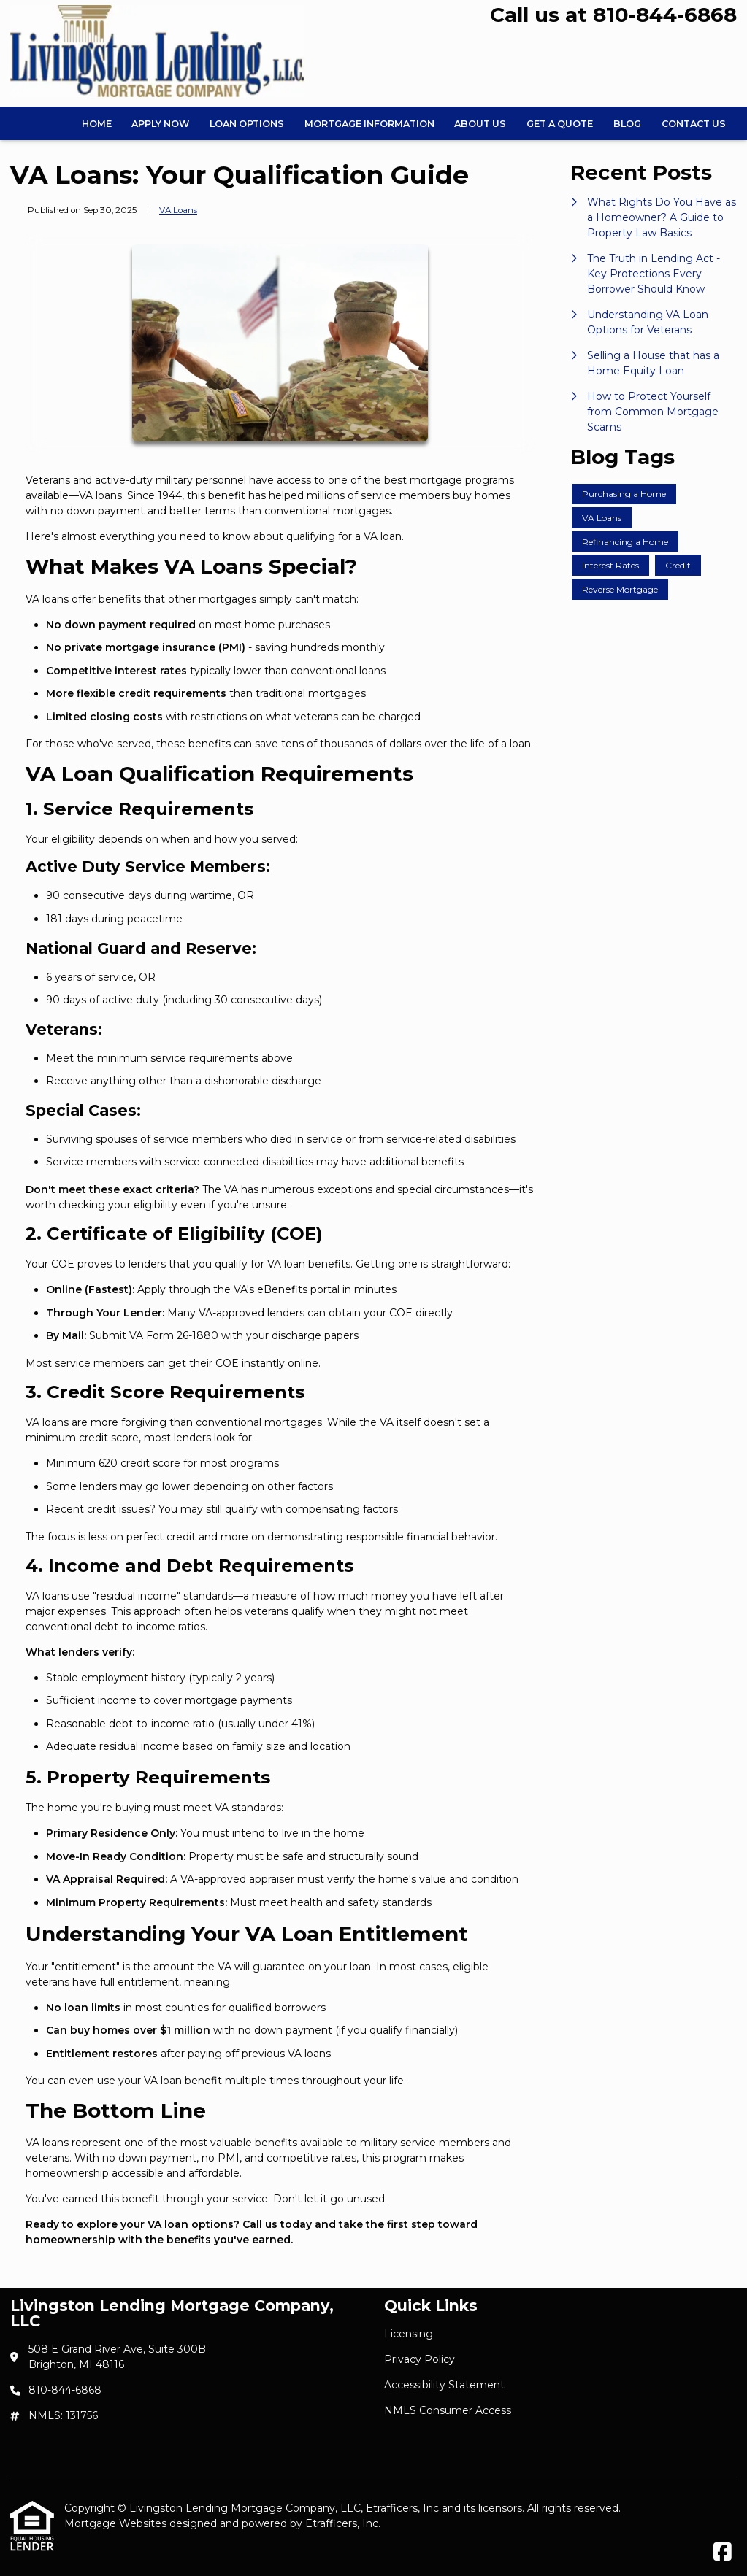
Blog (627, 123)
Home (97, 123)
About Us (480, 123)
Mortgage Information (369, 123)
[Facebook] (722, 2553)
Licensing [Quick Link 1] (408, 2333)
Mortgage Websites (116, 2523)
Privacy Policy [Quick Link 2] (419, 2359)
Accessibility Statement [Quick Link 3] (444, 2384)
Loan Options (247, 123)
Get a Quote (559, 123)
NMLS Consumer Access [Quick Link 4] (447, 2410)
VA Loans (178, 210)
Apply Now (160, 123)
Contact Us (694, 123)
